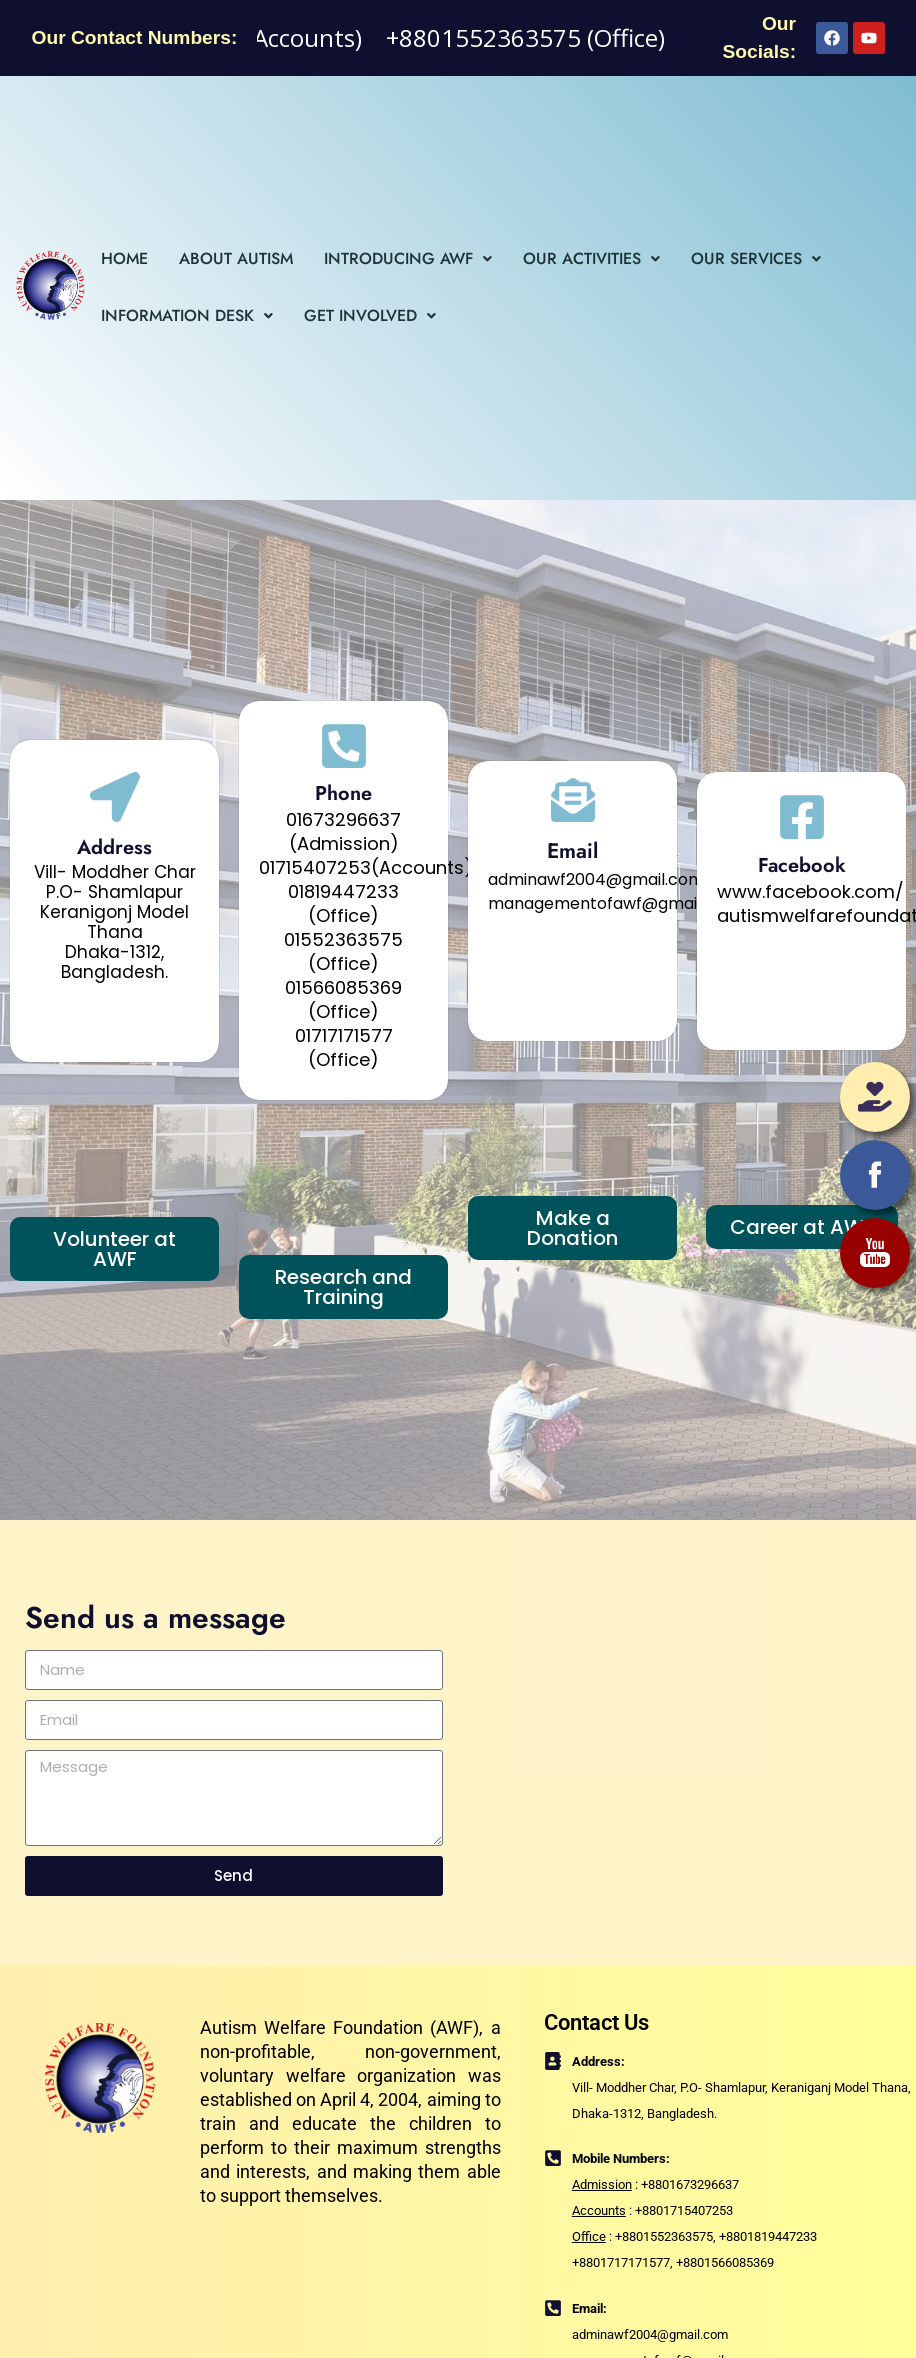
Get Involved (370, 315)
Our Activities (591, 258)
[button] (408, 259)
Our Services (756, 258)
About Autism (236, 258)
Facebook (802, 865)
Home (124, 258)
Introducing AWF (408, 258)
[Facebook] (802, 817)
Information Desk (187, 315)
